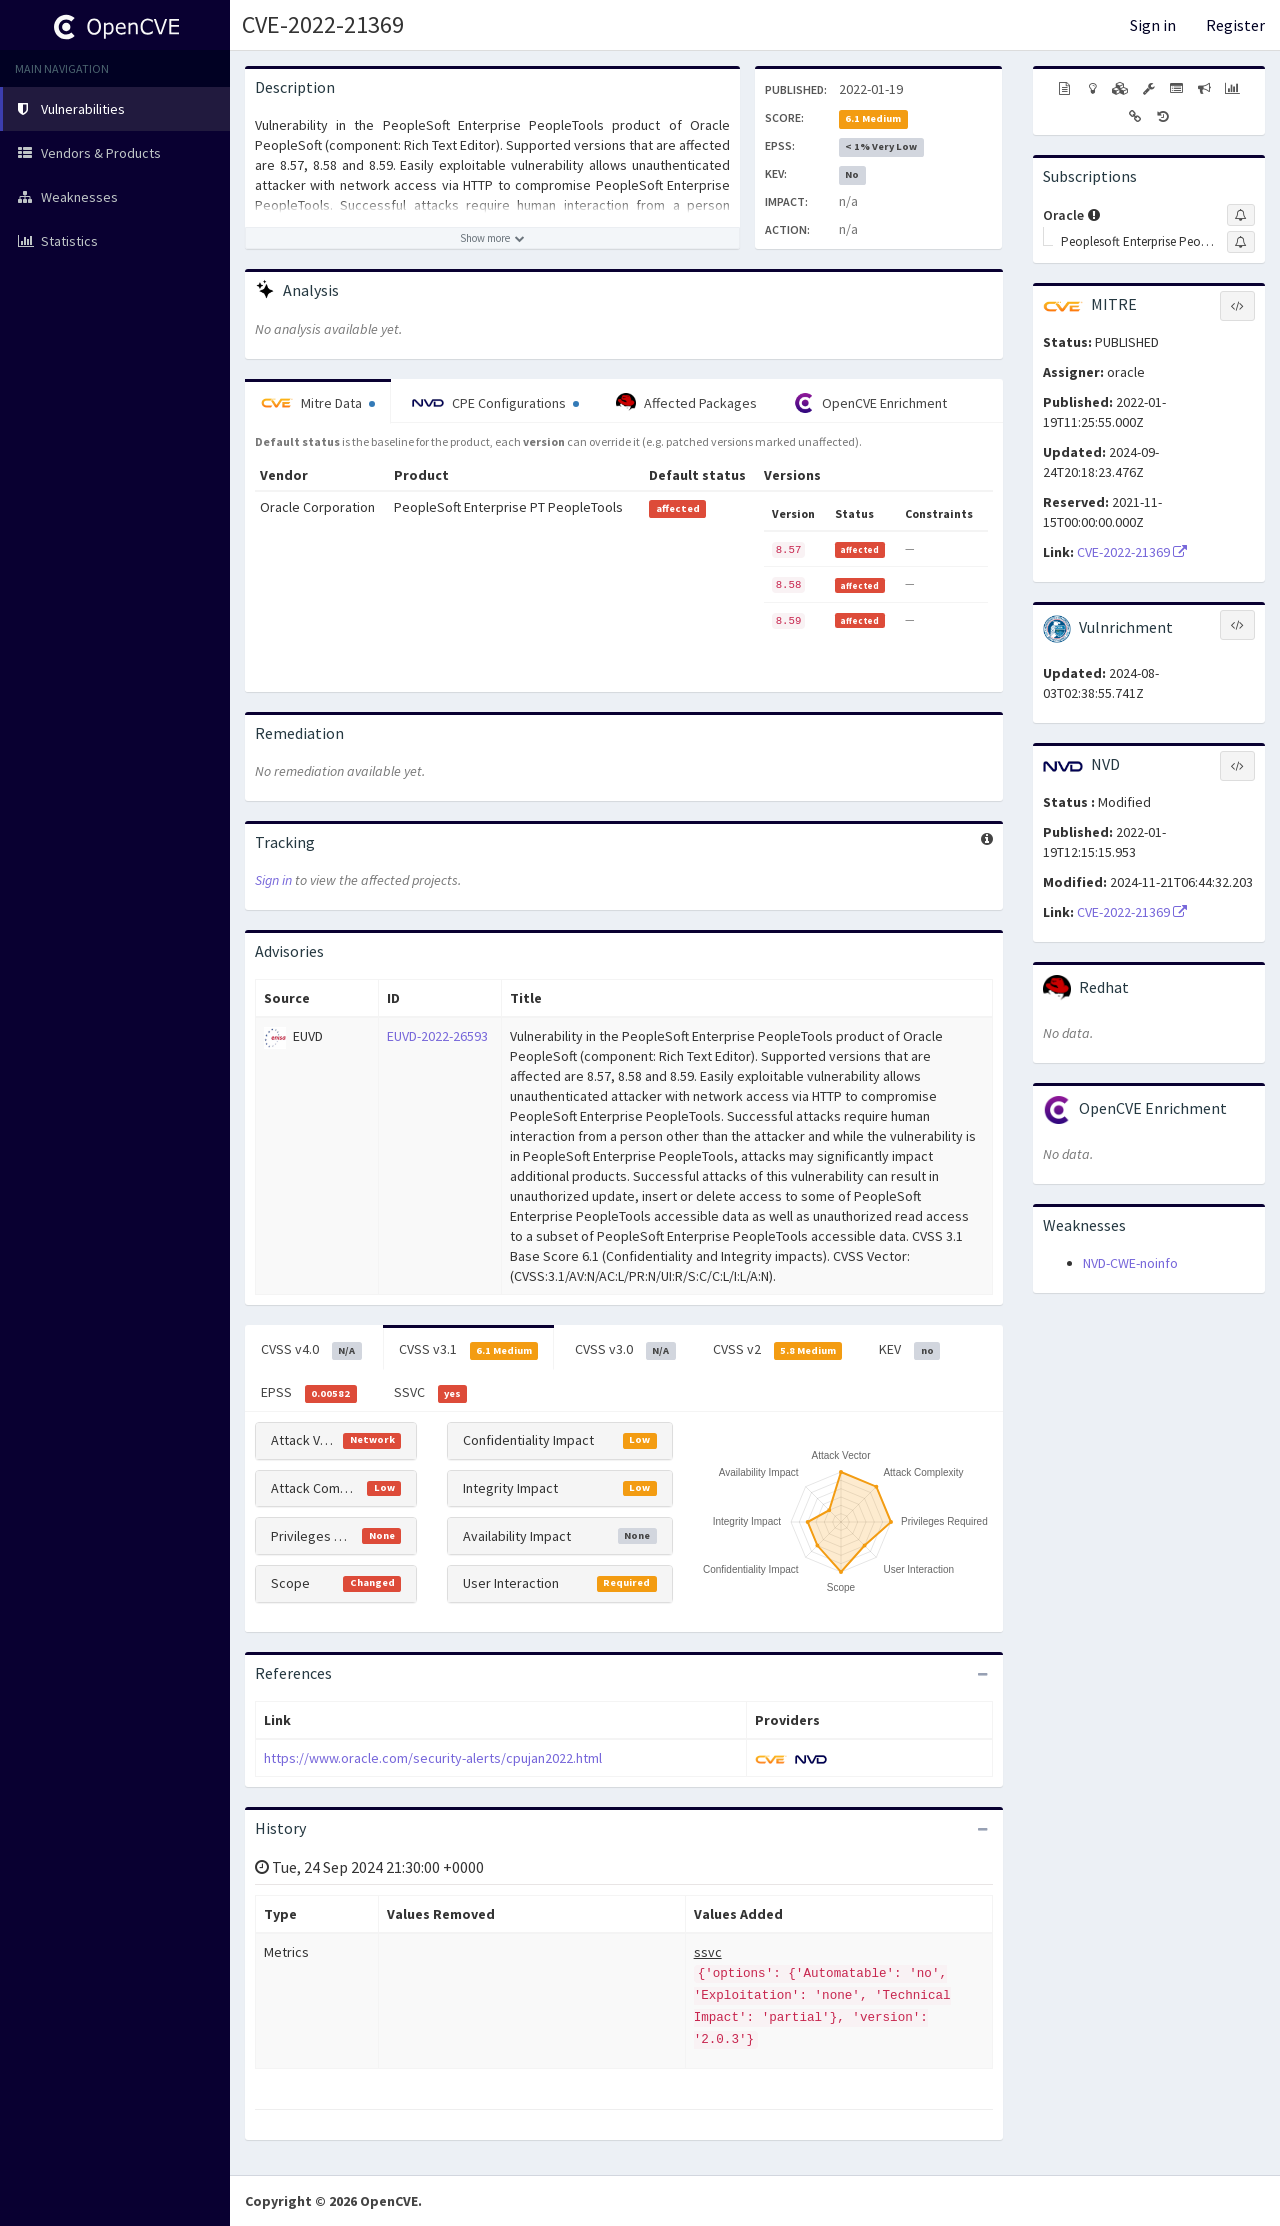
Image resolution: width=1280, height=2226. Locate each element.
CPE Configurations (495, 403)
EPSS (309, 1393)
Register (1235, 25)
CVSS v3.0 (625, 1350)
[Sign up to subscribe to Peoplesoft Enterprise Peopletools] (1241, 242)
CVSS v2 (778, 1350)
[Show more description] (492, 238)
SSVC (431, 1393)
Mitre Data (318, 403)
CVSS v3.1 (469, 1350)
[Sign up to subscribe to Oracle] (1241, 215)
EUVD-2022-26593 (437, 1036)
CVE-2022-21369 (323, 24)
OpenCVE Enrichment (870, 403)
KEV (909, 1350)
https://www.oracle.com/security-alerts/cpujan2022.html (433, 1758)
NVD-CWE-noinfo (1130, 1263)
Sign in (1153, 25)
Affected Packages (686, 403)
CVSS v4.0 (311, 1350)
